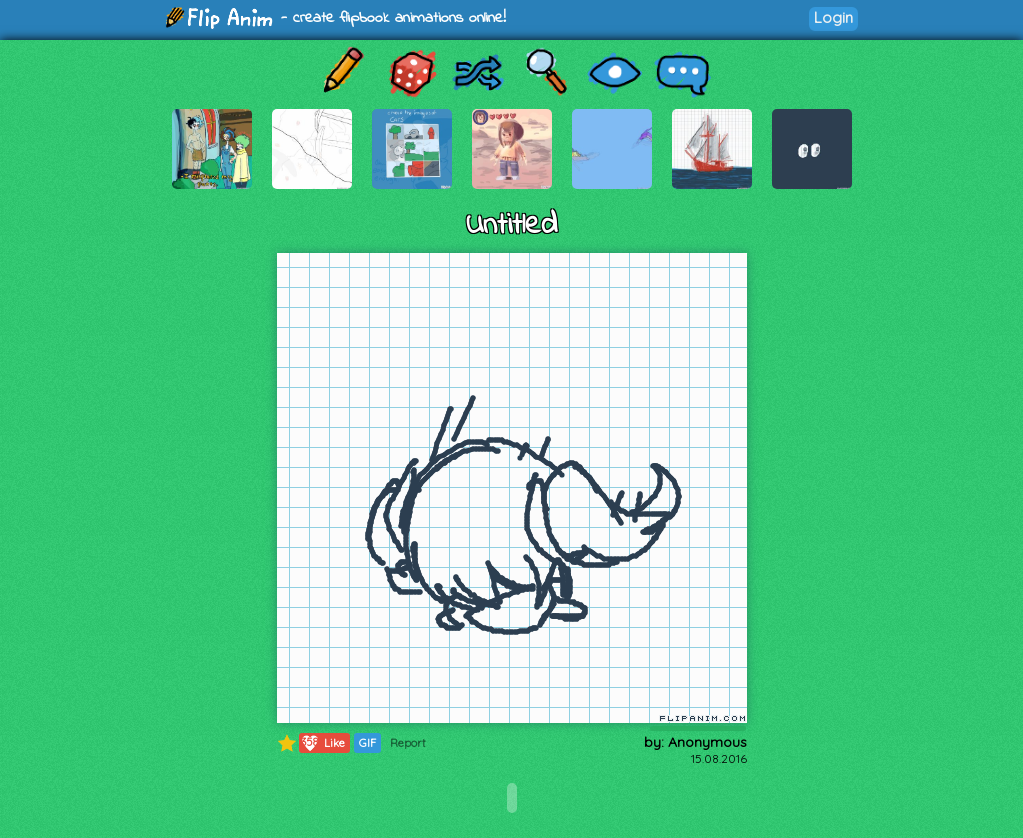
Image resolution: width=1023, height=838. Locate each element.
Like (322, 743)
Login (833, 17)
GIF (367, 743)
